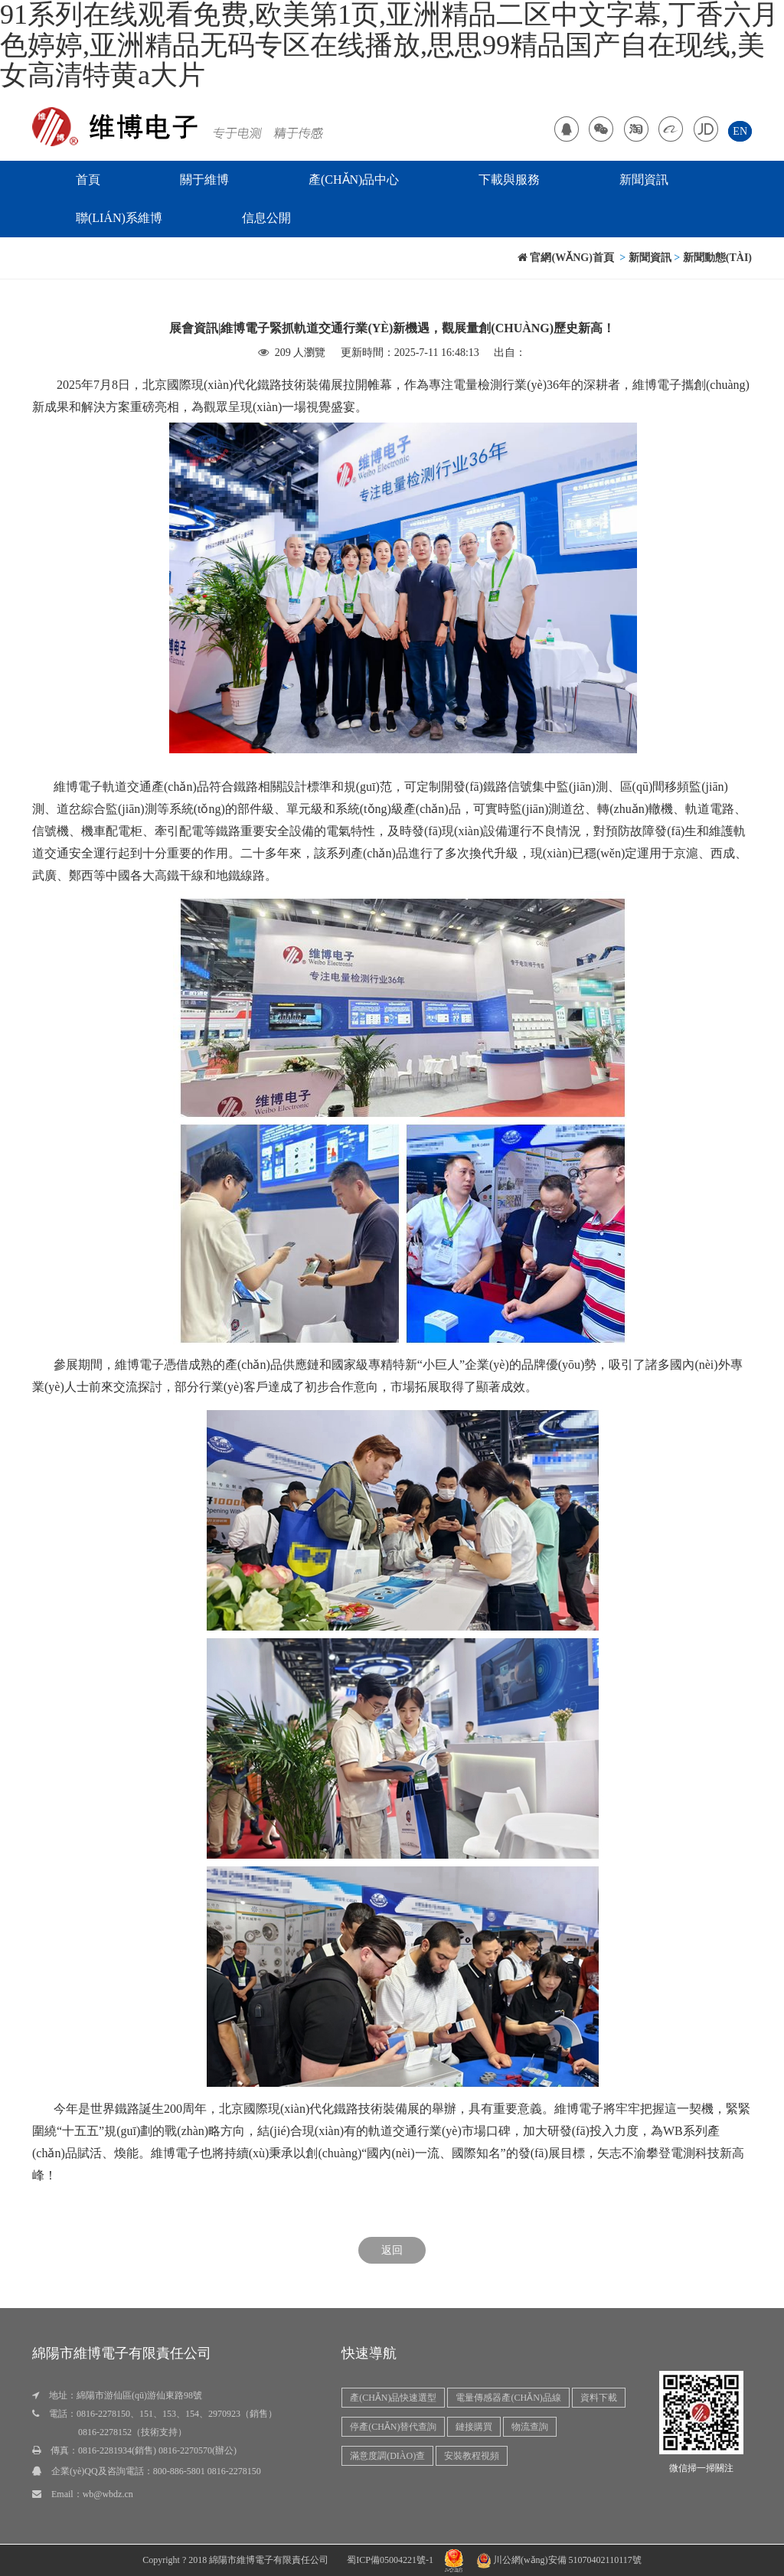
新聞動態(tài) (717, 257)
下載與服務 (509, 179)
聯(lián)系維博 (119, 217)
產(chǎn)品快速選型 (393, 2397)
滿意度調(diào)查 (387, 2455)
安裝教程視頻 (471, 2455)
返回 (392, 2250)
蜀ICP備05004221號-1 (390, 2560)
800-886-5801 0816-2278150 (207, 2471)
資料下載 (598, 2397)
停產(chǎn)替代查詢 (393, 2426)
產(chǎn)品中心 (354, 179)
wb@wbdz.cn (108, 2494)
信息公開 (266, 217)
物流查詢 (529, 2426)
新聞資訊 (643, 179)
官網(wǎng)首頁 (566, 257)
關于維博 (204, 179)
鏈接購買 (474, 2426)
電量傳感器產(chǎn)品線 (508, 2397)
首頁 (88, 179)
